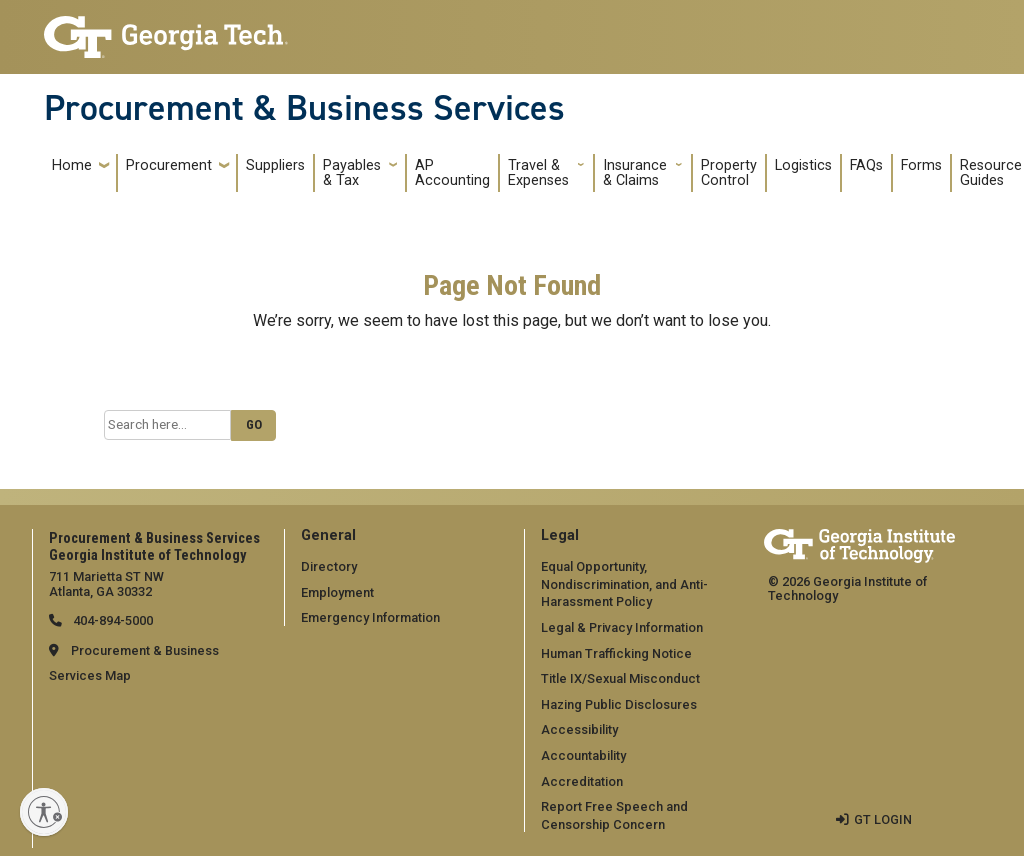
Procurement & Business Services (304, 108)
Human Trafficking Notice (616, 653)
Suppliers (275, 165)
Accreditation (582, 781)
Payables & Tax (352, 173)
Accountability (583, 755)
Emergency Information (370, 617)
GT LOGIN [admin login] (883, 819)
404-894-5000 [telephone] (111, 620)
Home (72, 165)
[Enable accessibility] (44, 812)
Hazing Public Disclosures (619, 704)
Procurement (169, 165)
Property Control (729, 173)
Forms (921, 165)
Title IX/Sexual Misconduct (620, 678)
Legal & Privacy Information (622, 627)
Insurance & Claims (635, 173)
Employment (337, 592)
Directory (329, 566)
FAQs (866, 165)
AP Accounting (452, 173)
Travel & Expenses (538, 173)
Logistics (803, 165)
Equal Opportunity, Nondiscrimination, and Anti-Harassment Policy (624, 584)
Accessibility (579, 729)
